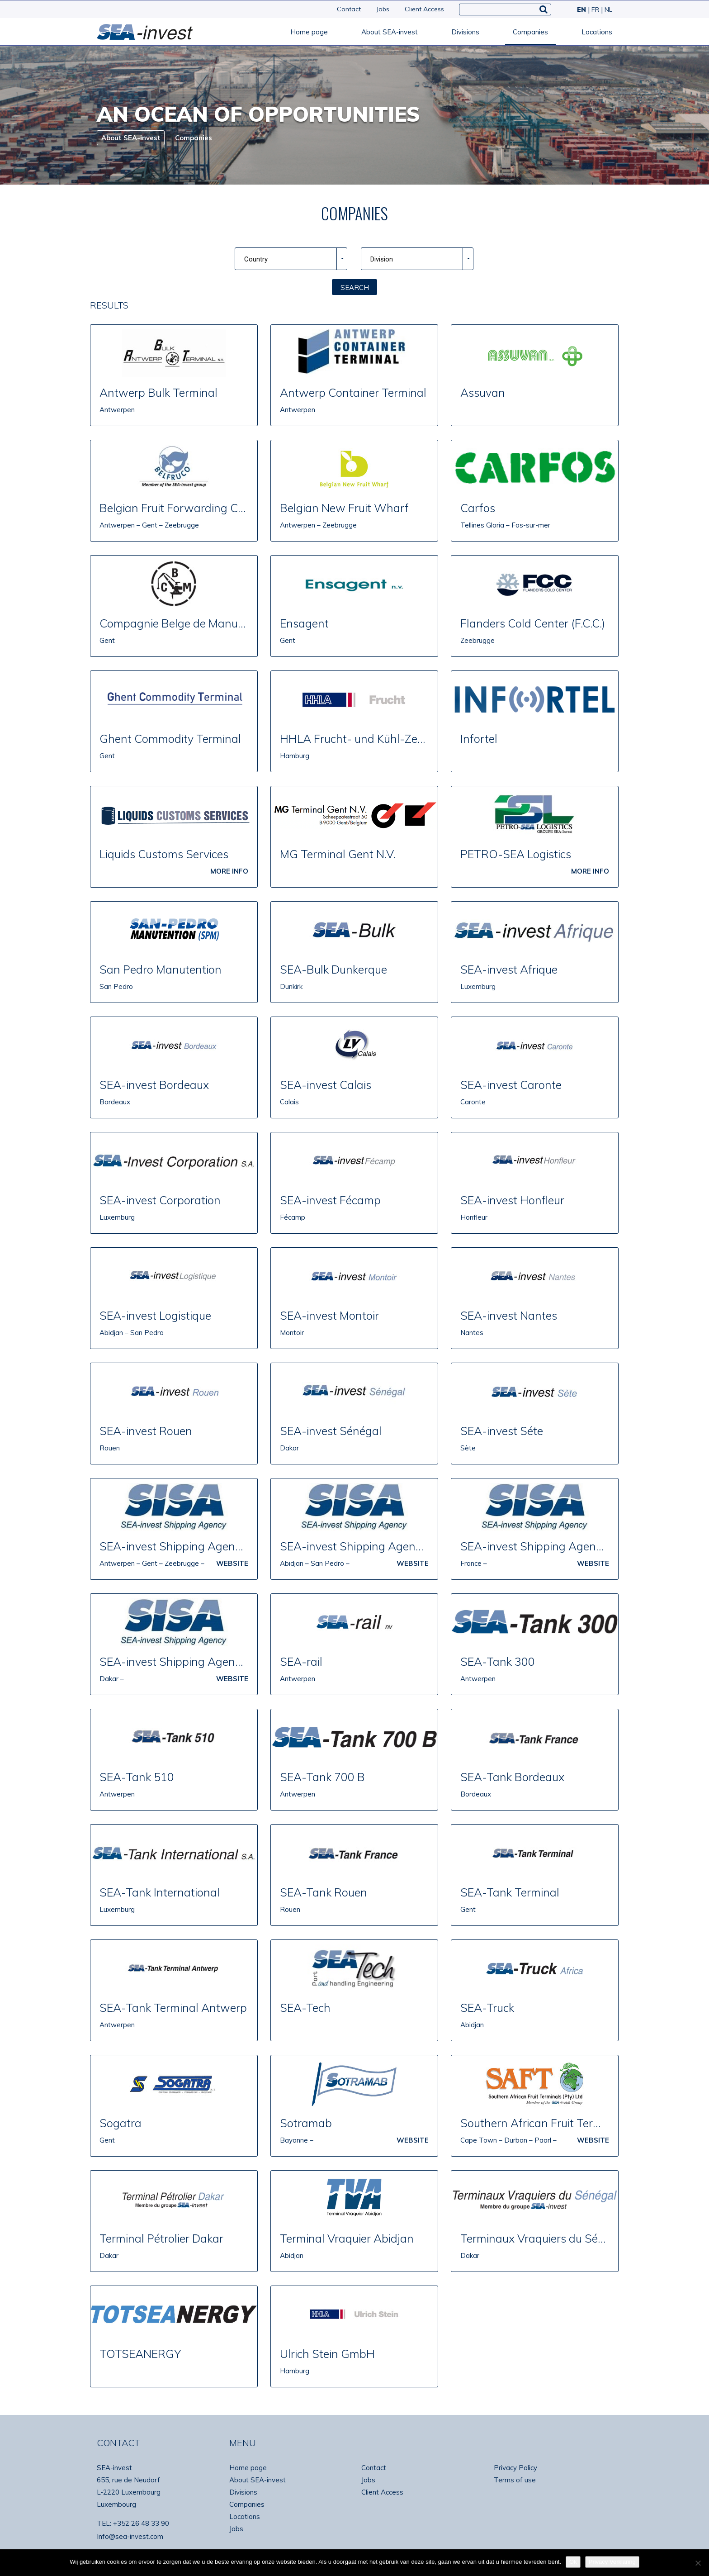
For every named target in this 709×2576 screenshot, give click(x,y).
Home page (309, 32)
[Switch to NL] (606, 9)
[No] (697, 2562)
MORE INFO (229, 871)
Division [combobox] (381, 259)
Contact (349, 9)
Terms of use (515, 2480)
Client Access (424, 9)
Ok (573, 2561)
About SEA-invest (389, 32)
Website (232, 1563)
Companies (530, 32)
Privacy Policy (515, 2467)
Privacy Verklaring (612, 2561)
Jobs (382, 9)
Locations (596, 32)
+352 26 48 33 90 (141, 2523)
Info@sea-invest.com (130, 2536)
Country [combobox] (256, 259)
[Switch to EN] (580, 9)
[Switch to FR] (594, 9)
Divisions (465, 32)
